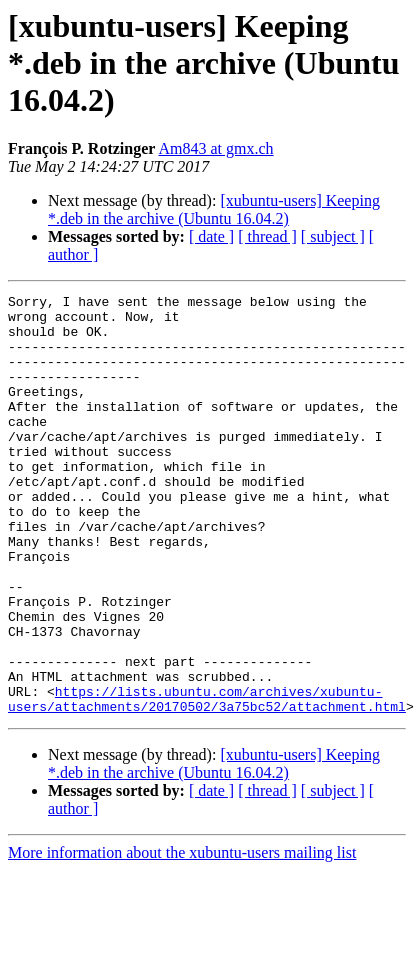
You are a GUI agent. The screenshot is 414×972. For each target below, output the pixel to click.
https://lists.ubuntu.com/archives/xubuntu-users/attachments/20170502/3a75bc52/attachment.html (207, 781)
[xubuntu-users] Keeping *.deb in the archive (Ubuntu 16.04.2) (214, 209)
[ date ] (211, 236)
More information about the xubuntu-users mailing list (182, 936)
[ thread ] (267, 236)
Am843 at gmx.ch (216, 148)
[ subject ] (333, 236)
